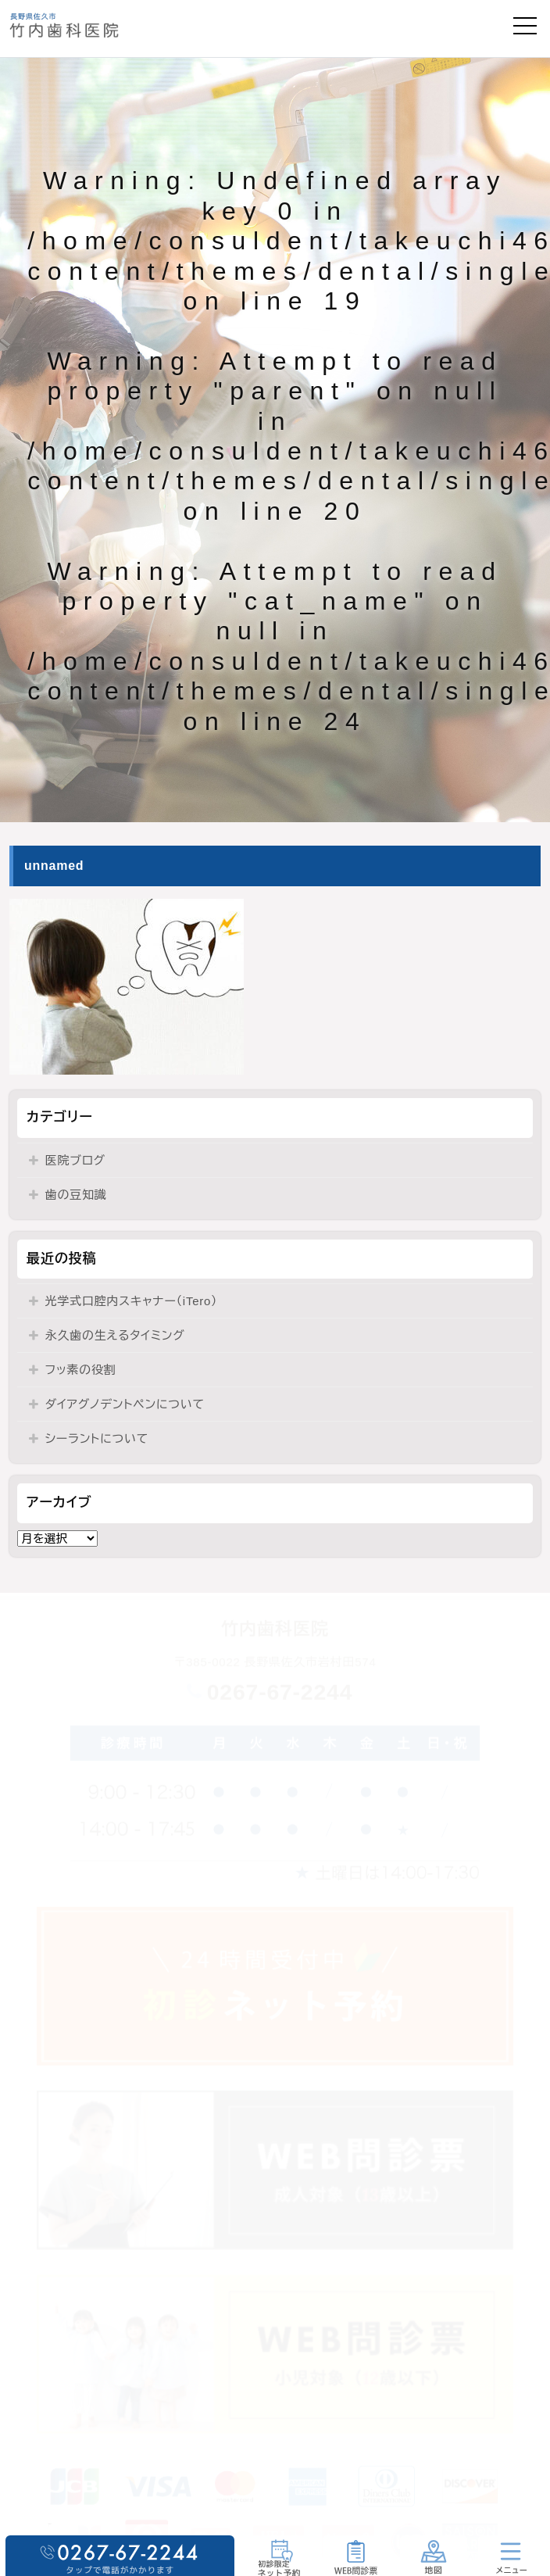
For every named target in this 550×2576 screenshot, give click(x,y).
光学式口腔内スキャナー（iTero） (131, 1301)
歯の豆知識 (76, 1194)
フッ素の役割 (80, 1369)
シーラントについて (96, 1438)
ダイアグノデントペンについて (125, 1404)
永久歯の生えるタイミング (115, 1335)
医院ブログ (75, 1160)
